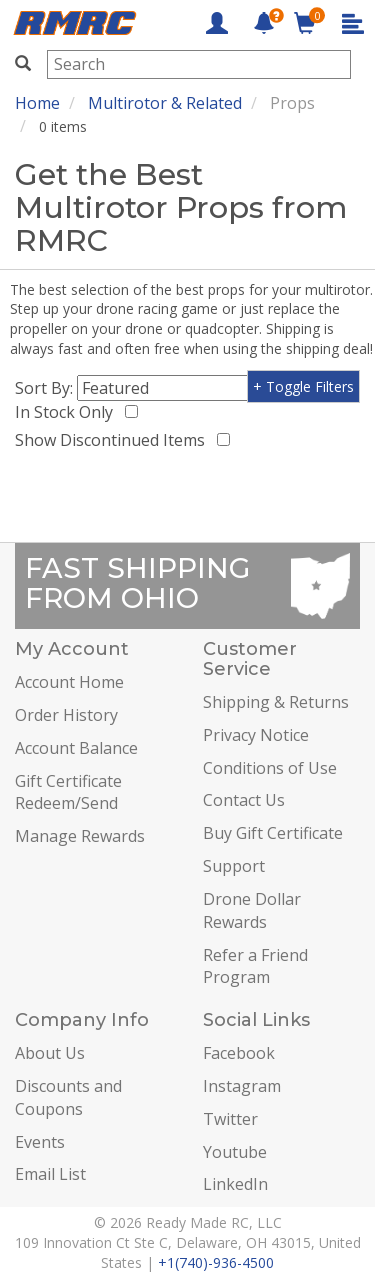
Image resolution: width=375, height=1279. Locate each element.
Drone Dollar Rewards (252, 910)
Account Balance (76, 748)
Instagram (242, 1086)
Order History (66, 715)
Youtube (235, 1152)
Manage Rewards (80, 836)
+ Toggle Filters (303, 386)
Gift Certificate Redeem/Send (68, 792)
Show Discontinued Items (114, 440)
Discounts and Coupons (68, 1097)
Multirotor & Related (165, 103)
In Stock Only (68, 412)
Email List (50, 1174)
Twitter (230, 1119)
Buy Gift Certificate (273, 833)
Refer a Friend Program (255, 966)
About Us (50, 1053)
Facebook (239, 1053)
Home (37, 103)
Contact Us (244, 800)
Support (234, 866)
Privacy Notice (256, 735)
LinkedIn (235, 1184)
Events (40, 1142)
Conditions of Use (270, 768)
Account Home (69, 682)
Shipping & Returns (276, 702)
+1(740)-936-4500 (216, 1262)
